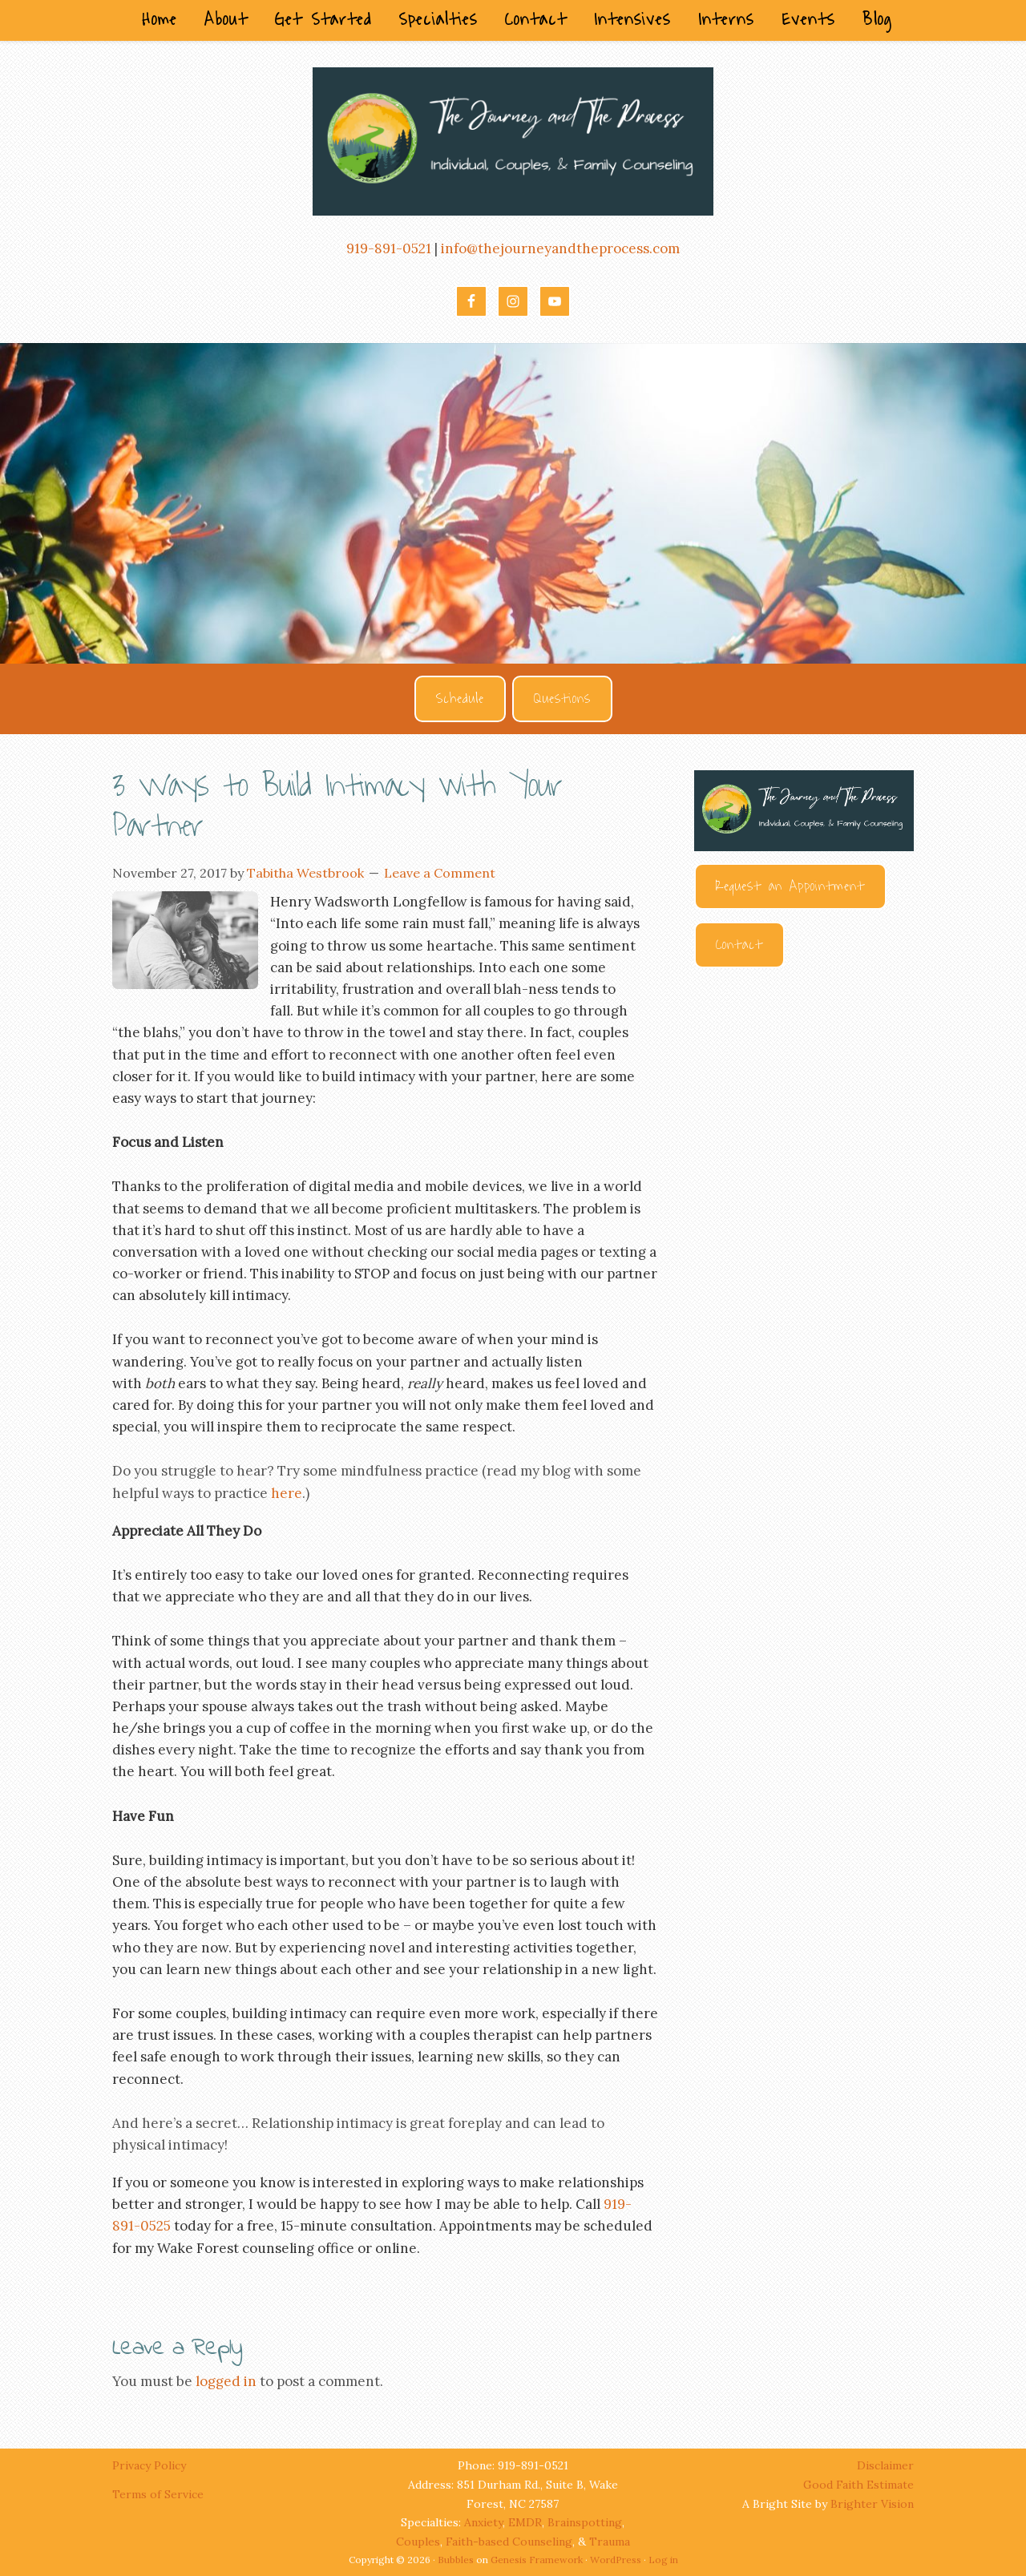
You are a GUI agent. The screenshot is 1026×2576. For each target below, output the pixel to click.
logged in (226, 2381)
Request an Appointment (790, 886)
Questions (562, 699)
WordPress (615, 2560)
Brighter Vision (872, 2504)
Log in (663, 2560)
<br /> (804, 1160)
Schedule (460, 699)
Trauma (609, 2541)
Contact (739, 945)
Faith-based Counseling (509, 2541)
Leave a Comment (439, 873)
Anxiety (483, 2522)
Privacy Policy (150, 2465)
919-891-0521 (388, 248)
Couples (418, 2541)
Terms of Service (158, 2494)
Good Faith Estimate (858, 2484)
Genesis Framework (537, 2560)
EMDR (525, 2522)
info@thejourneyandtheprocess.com (560, 248)
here (286, 1493)
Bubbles (456, 2560)
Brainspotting (584, 2522)
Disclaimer (885, 2465)
